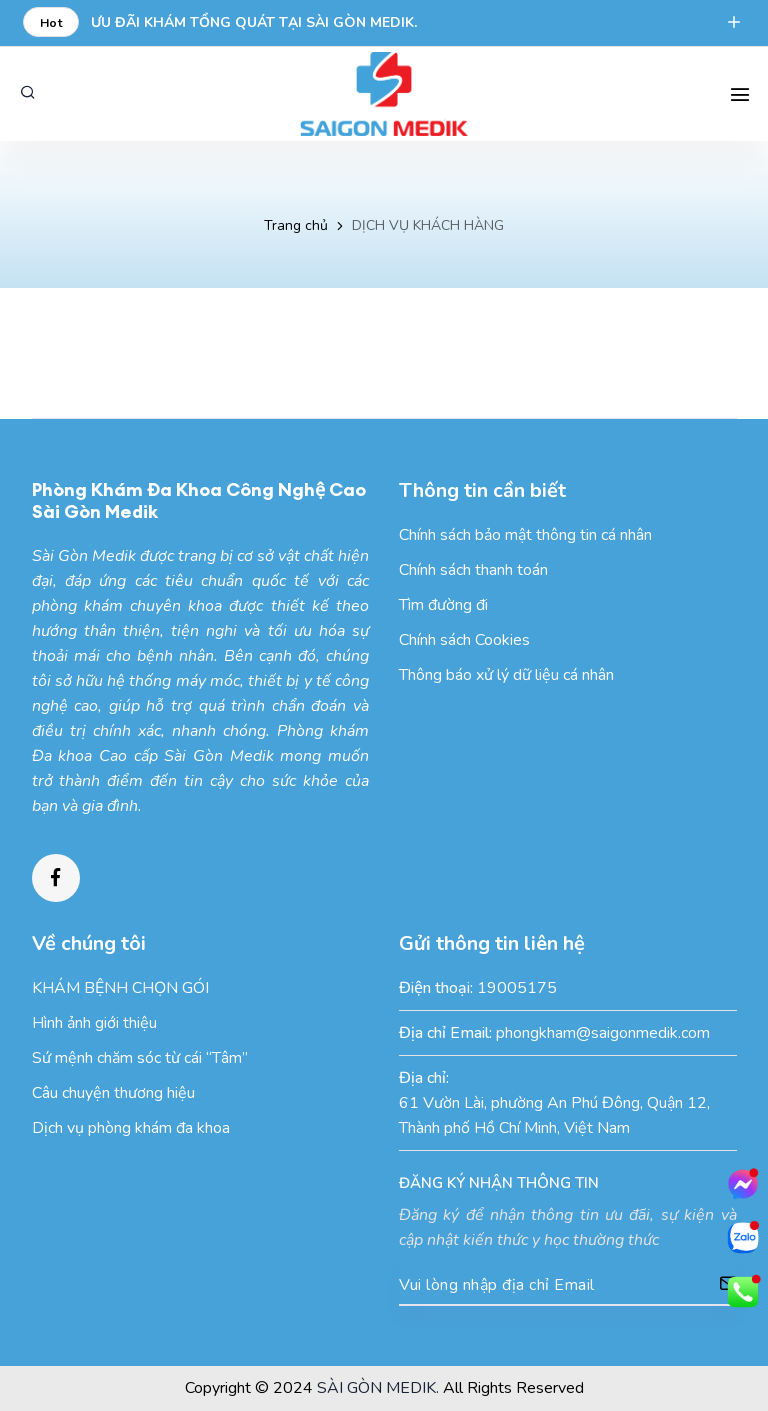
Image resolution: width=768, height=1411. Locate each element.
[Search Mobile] (740, 94)
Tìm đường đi (443, 605)
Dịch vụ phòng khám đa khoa (131, 1128)
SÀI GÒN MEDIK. (378, 1388)
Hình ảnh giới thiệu (94, 1023)
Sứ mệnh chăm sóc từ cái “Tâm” (140, 1058)
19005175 (517, 988)
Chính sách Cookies (464, 640)
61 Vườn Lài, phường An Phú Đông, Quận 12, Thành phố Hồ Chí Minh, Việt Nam (554, 1115)
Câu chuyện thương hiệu (113, 1093)
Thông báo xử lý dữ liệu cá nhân (506, 675)
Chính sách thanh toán (473, 570)
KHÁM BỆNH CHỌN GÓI (120, 988)
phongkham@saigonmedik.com (603, 1033)
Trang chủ (296, 225)
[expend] (734, 23)
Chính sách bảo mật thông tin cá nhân (525, 535)
